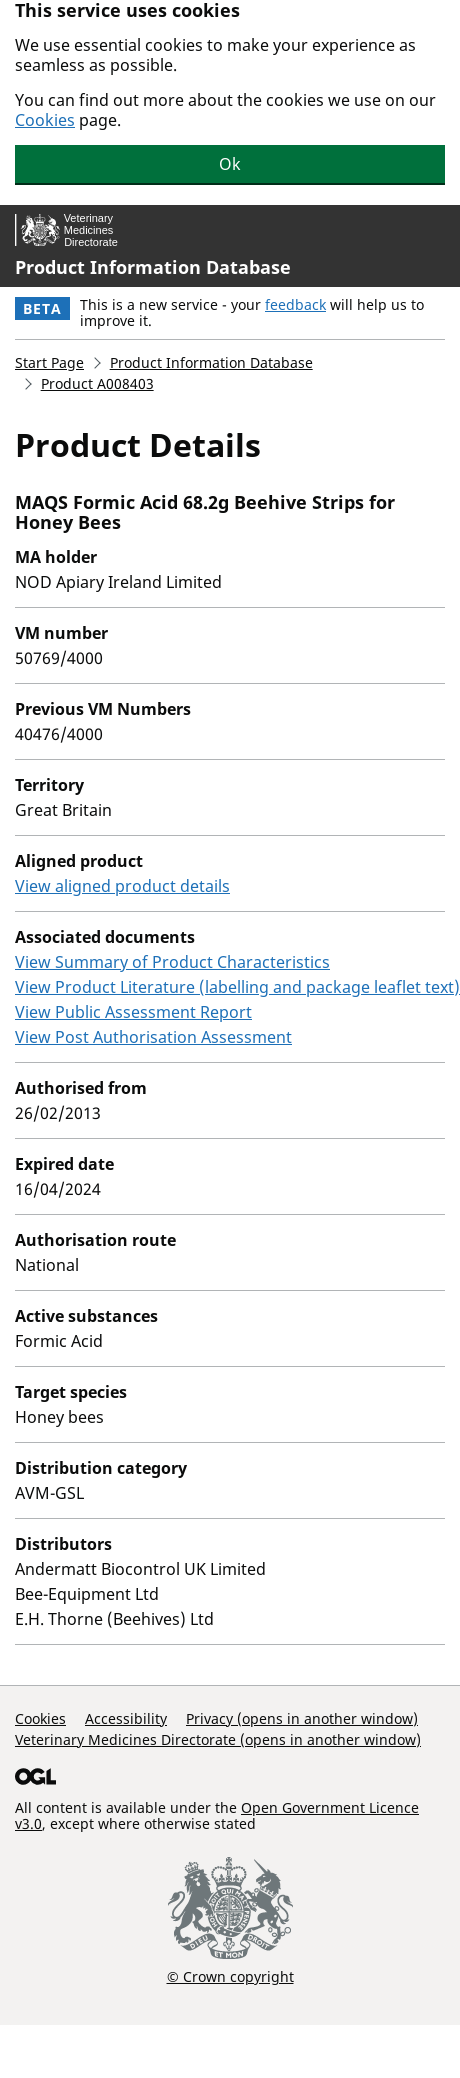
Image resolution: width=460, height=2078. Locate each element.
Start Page (49, 362)
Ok (230, 164)
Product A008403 (97, 383)
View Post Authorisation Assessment (153, 1037)
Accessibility (126, 1718)
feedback (295, 304)
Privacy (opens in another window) (302, 1718)
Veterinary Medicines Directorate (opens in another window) (218, 1739)
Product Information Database (153, 267)
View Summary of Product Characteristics (172, 962)
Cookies (45, 120)
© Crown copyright (230, 1976)
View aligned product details (122, 886)
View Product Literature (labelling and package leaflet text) (237, 987)
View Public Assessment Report (133, 1012)
